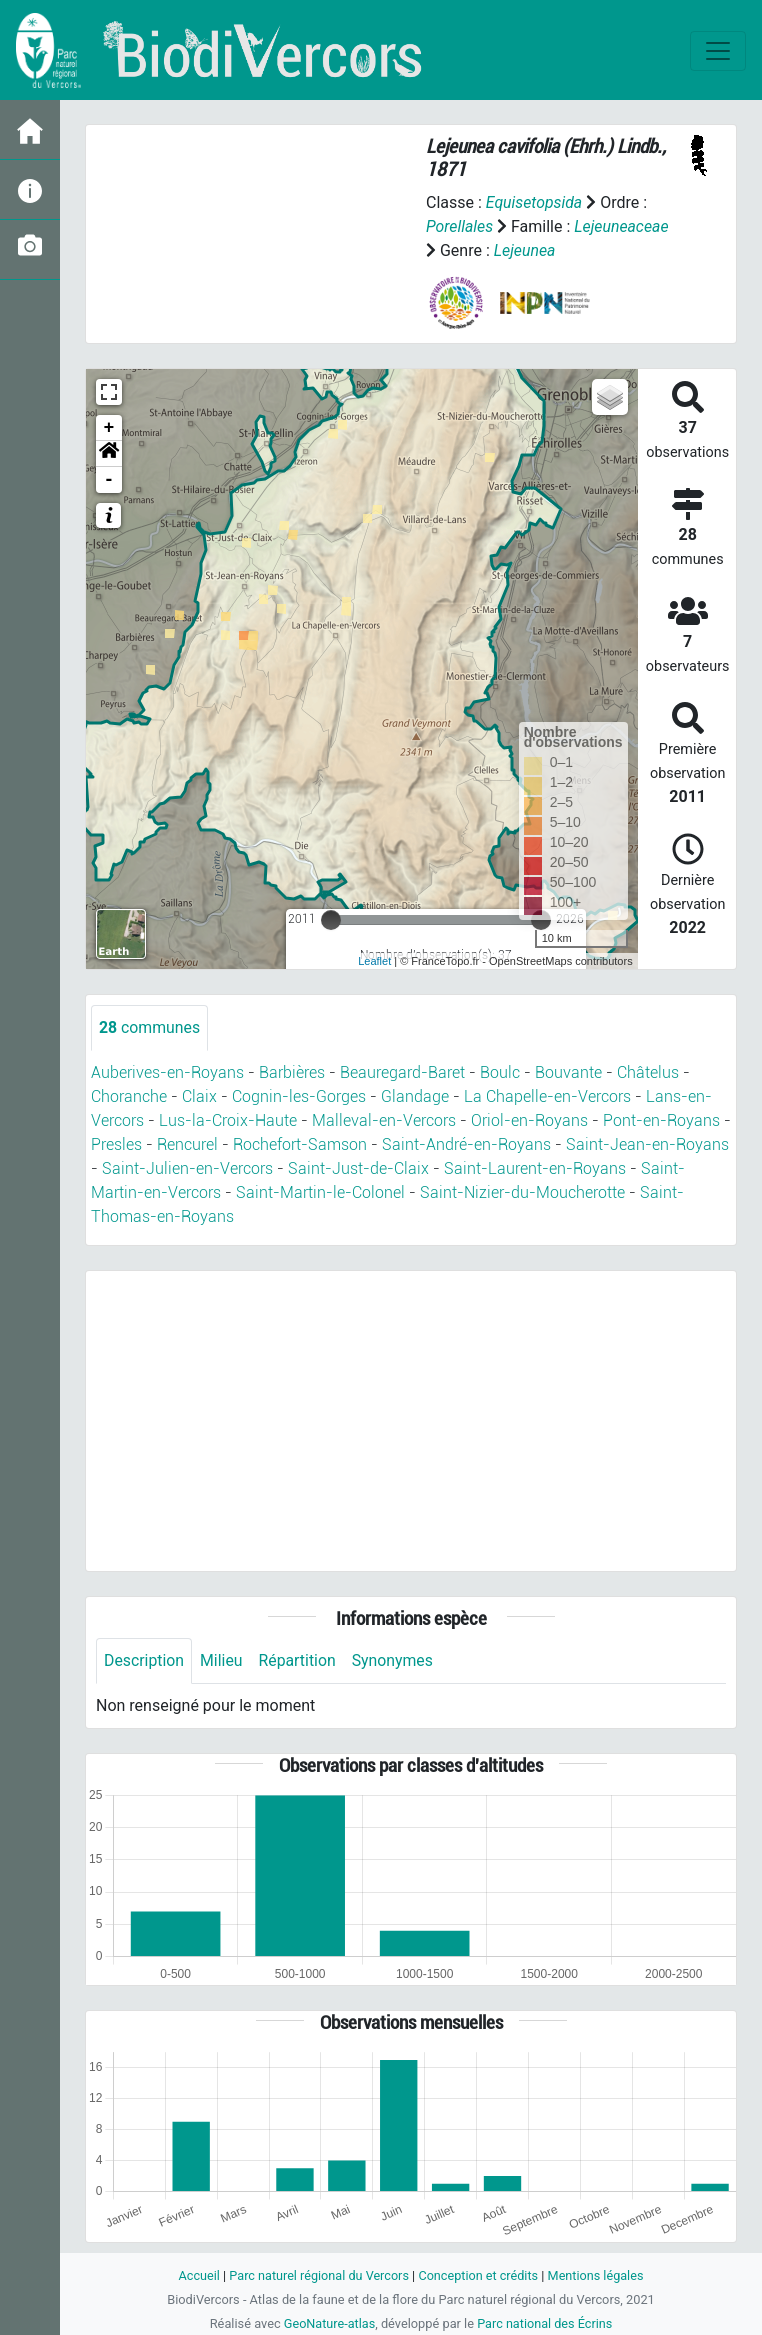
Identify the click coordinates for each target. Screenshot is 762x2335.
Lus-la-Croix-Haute (228, 1120)
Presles (116, 1144)
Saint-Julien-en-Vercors (187, 1168)
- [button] (109, 480)
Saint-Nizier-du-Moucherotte (522, 1192)
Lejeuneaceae (622, 226)
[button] (109, 454)
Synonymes (395, 1660)
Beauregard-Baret (402, 1072)
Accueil (197, 2275)
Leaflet (374, 961)
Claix (199, 1096)
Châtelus (648, 1072)
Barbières (292, 1072)
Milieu (222, 1660)
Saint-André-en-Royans (466, 1144)
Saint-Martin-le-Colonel (320, 1192)
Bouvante (568, 1072)
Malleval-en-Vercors (384, 1120)
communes (150, 1027)
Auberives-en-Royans (167, 1072)
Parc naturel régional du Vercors (318, 2275)
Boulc (500, 1072)
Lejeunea (525, 250)
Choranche (129, 1096)
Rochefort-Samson (300, 1144)
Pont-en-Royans (661, 1120)
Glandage (415, 1096)
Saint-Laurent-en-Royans (535, 1168)
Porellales (460, 226)
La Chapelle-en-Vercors (547, 1096)
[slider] (331, 920)
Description (144, 1660)
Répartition (299, 1660)
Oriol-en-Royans (529, 1120)
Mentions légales (597, 2275)
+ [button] (109, 428)
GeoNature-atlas (328, 2323)
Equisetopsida (535, 202)
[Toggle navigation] (718, 51)
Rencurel (187, 1144)
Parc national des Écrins (545, 2323)
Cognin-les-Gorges (299, 1096)
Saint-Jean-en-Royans (647, 1144)
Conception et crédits (478, 2275)
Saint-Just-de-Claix (358, 1168)
